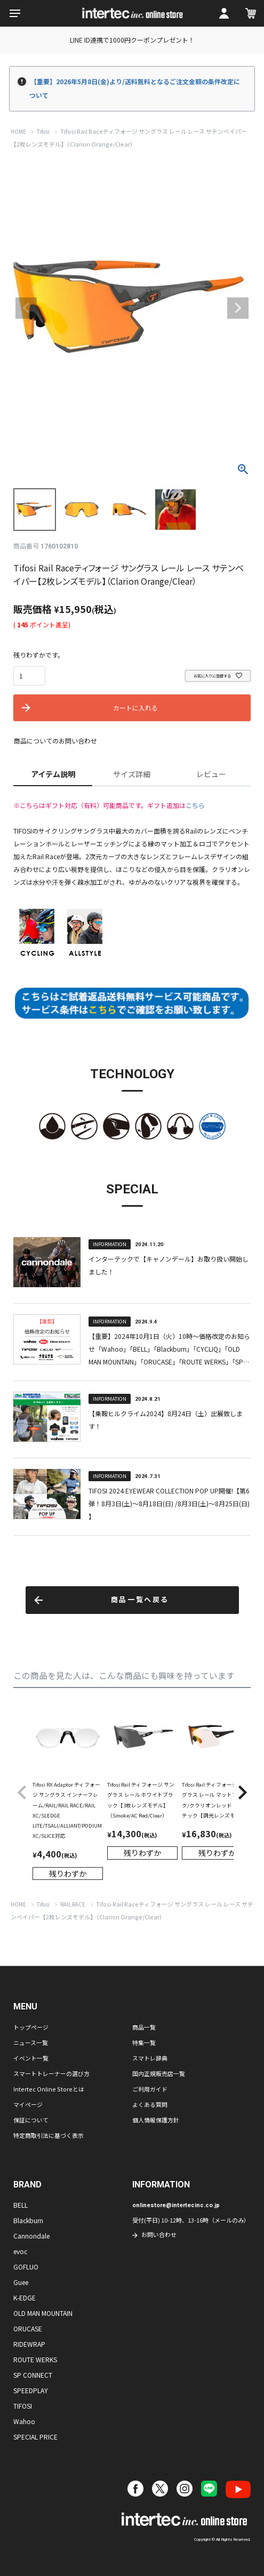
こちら (195, 805)
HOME (18, 131)
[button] (21, 1793)
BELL (20, 2204)
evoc (20, 2251)
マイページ (28, 2104)
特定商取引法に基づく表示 (48, 2135)
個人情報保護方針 (155, 2119)
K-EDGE (24, 2297)
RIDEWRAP (29, 2343)
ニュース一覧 (30, 2042)
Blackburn (28, 2220)
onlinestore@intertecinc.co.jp (176, 2205)
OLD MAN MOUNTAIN (43, 2312)
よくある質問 (149, 2104)
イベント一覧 (31, 2058)
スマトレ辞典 (149, 2058)
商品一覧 (144, 2027)
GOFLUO (25, 2266)
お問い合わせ (159, 2234)
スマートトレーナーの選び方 (51, 2073)
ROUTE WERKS (35, 2359)
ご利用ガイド (149, 2089)
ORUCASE (27, 2328)
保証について (31, 2119)
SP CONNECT (32, 2374)
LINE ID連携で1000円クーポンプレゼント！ (132, 39)
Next (238, 308)
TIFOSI (22, 2405)
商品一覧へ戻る (140, 1600)
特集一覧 (144, 2042)
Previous (26, 308)
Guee (20, 2282)
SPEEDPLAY (30, 2390)
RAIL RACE (72, 1904)
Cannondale (31, 2235)
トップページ (31, 2027)
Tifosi (43, 131)
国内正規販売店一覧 (158, 2073)
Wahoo (24, 2421)
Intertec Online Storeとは (48, 2089)
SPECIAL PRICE (35, 2436)
